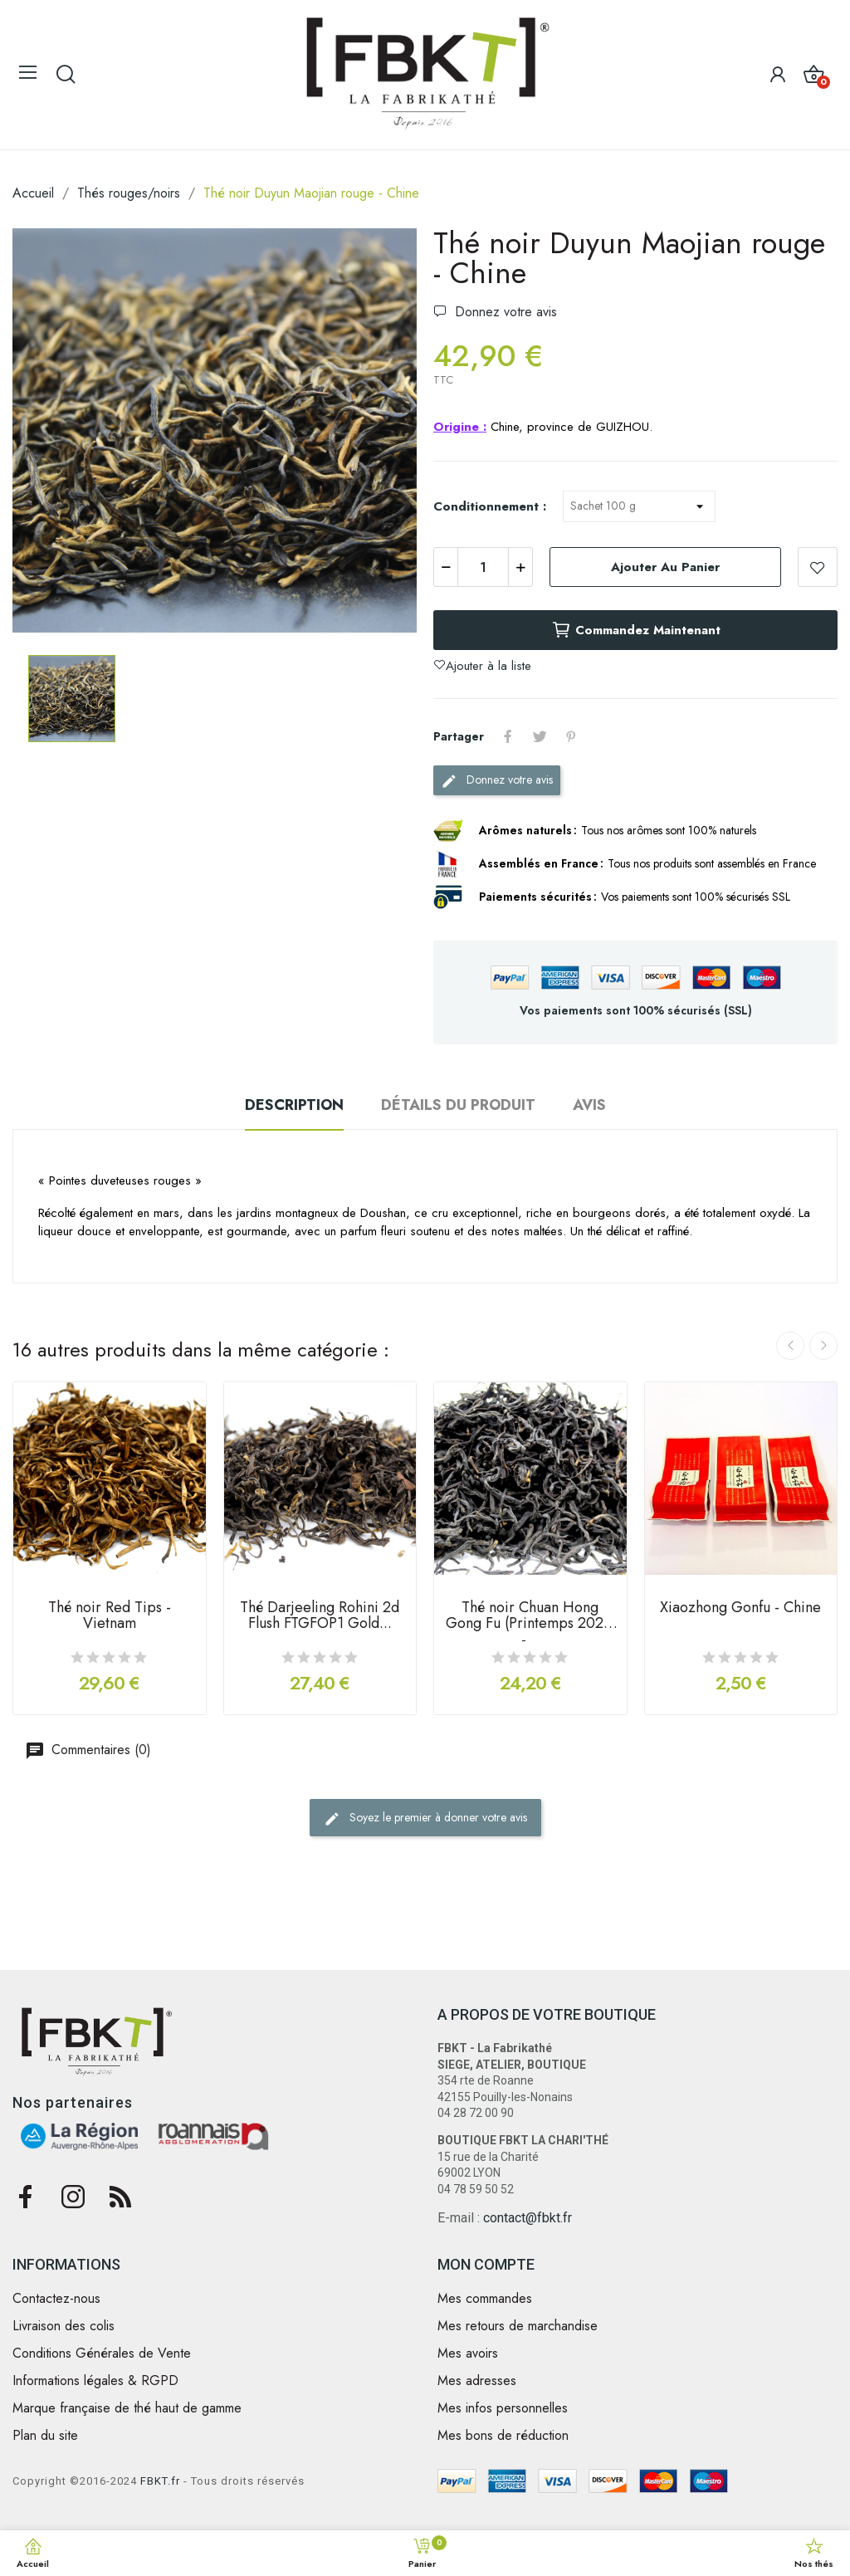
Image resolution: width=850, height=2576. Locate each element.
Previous (790, 1346)
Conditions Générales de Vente (101, 2353)
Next (823, 1346)
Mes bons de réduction (503, 2435)
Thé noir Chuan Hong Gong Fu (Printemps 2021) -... (530, 1620)
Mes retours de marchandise (517, 2326)
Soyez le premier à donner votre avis (425, 1818)
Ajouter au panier (665, 567)
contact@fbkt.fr (527, 2218)
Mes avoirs (467, 2353)
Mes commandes (484, 2298)
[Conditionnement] (639, 506)
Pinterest (571, 736)
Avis (589, 1105)
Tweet (539, 736)
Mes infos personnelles (502, 2408)
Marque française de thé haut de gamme (127, 2408)
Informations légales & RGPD (95, 2381)
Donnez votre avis (504, 312)
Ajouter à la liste (817, 567)
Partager (508, 736)
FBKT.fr (160, 2481)
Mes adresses (476, 2381)
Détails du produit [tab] (458, 1105)
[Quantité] (483, 567)
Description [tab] (294, 1105)
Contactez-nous (56, 2298)
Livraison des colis (63, 2326)
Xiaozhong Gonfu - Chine (740, 1609)
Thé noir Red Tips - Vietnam (109, 1617)
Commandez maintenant (636, 630)
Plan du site (45, 2435)
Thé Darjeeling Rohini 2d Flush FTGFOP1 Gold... (319, 1617)
